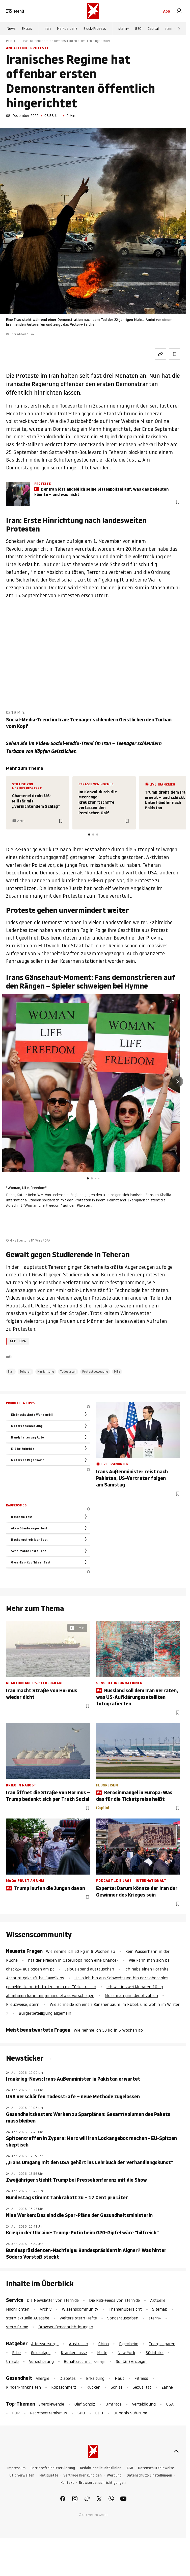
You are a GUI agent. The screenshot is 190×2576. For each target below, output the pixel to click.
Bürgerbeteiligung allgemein (45, 2013)
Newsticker (25, 2058)
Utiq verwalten (21, 2475)
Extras (27, 28)
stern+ (123, 28)
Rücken (93, 2387)
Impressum (16, 2468)
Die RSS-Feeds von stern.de (114, 2300)
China (103, 2343)
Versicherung (41, 2361)
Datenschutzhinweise (156, 2468)
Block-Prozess (94, 28)
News (11, 28)
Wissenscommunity (80, 2309)
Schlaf (116, 2387)
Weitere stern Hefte (78, 2317)
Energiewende (51, 2404)
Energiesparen (162, 2343)
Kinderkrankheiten (23, 2387)
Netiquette (48, 2475)
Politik (10, 41)
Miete (102, 2352)
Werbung (114, 2475)
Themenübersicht (125, 2309)
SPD (81, 2412)
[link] (179, 11)
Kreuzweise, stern (22, 2004)
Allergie (42, 2378)
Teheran (25, 1371)
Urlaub (12, 2361)
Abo (166, 11)
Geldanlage (40, 2352)
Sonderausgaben (122, 2317)
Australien (78, 2343)
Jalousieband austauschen (89, 1969)
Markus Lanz (67, 28)
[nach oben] (176, 2451)
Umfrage (113, 2404)
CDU (99, 2412)
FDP (16, 2412)
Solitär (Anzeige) (131, 2361)
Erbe (16, 2352)
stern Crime (174, 28)
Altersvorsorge (45, 2343)
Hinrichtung (45, 1371)
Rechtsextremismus (48, 2412)
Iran (47, 28)
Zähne (167, 2387)
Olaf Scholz (84, 2404)
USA (170, 2404)
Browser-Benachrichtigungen (65, 2326)
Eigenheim (128, 2343)
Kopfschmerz (63, 2387)
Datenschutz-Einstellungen (149, 2475)
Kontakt (67, 2483)
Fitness (141, 2378)
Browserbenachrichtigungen (102, 2483)
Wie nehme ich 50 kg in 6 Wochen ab (80, 1951)
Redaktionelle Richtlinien (100, 2468)
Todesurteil (68, 1371)
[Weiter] (179, 28)
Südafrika (155, 2352)
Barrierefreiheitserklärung (53, 2468)
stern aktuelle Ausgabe (27, 2317)
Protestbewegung (95, 1371)
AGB (129, 2468)
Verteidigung (144, 2404)
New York (126, 2352)
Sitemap (159, 2309)
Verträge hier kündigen (82, 2475)
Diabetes (68, 2378)
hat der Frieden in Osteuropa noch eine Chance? (73, 1960)
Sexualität (142, 2387)
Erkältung (95, 2378)
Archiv (45, 2309)
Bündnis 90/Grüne (130, 2412)
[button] (177, 1081)
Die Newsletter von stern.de (53, 2300)
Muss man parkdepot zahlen (131, 1995)
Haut (119, 2378)
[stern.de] (93, 11)
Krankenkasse (74, 2352)
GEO (138, 28)
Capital (153, 28)
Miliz (117, 1371)
